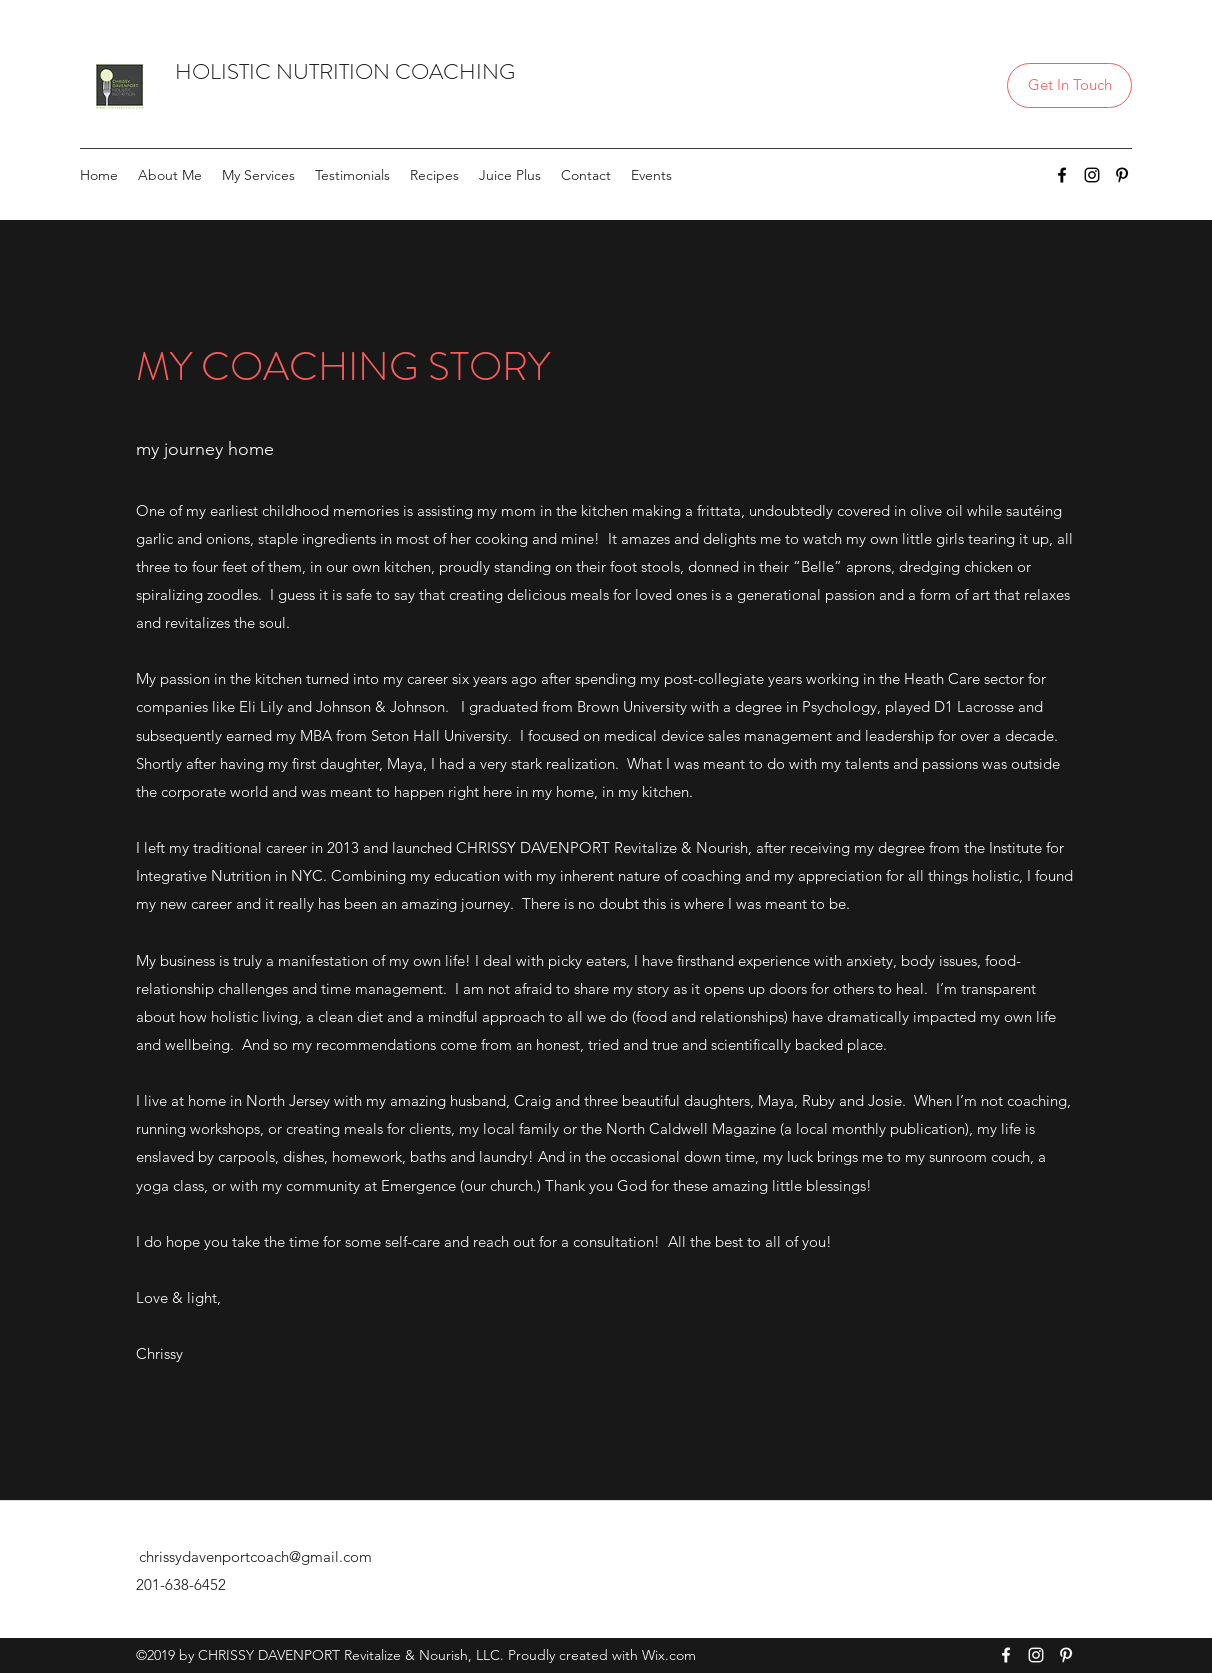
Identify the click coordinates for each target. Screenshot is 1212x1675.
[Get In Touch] (1069, 85)
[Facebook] (1062, 175)
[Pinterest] (1122, 175)
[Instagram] (1092, 175)
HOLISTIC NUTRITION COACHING (345, 71)
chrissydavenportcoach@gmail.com (255, 1556)
